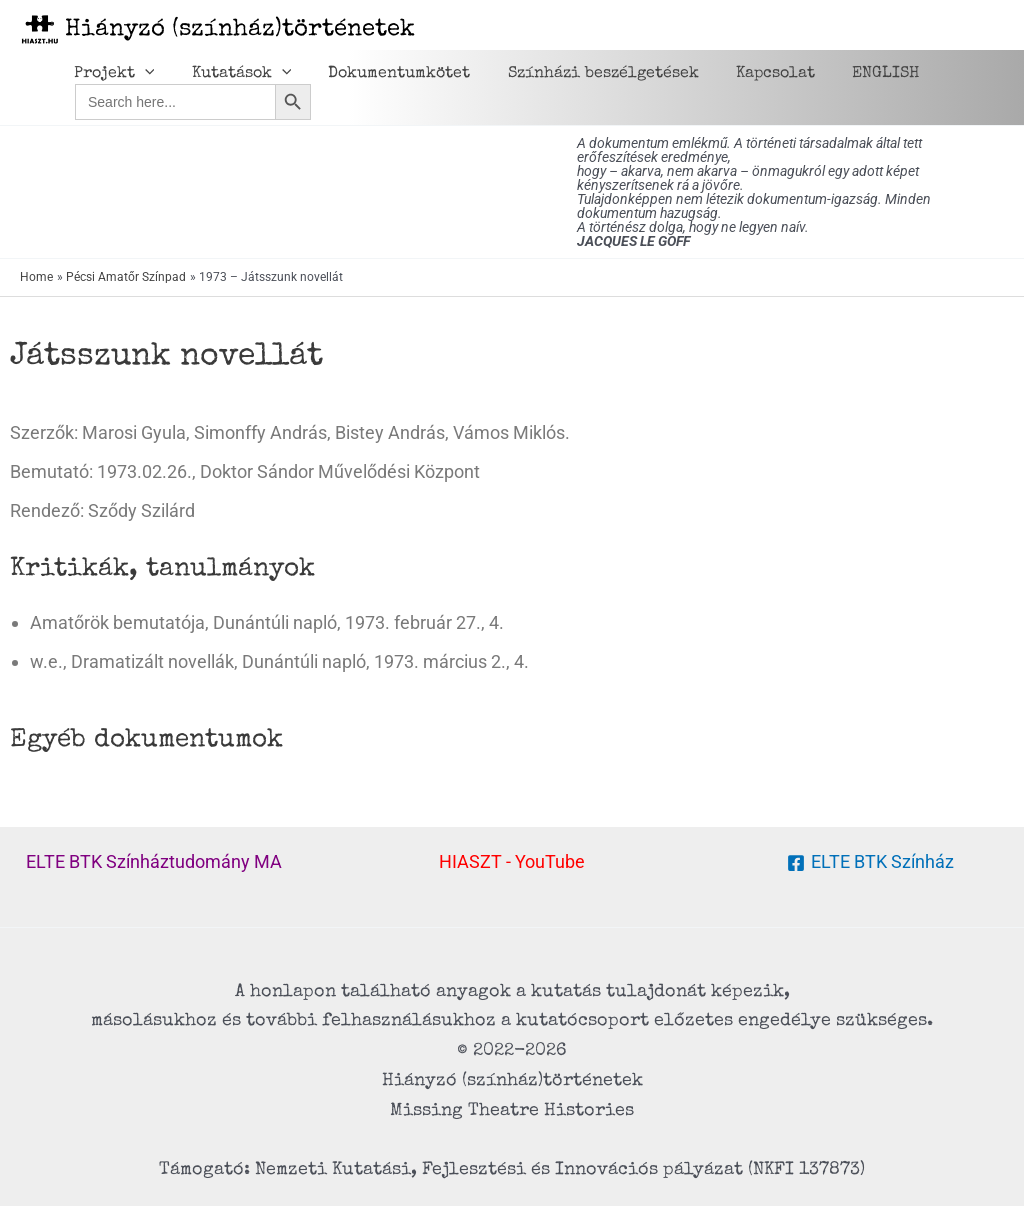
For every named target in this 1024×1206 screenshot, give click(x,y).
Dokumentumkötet (386, 74)
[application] (142, 74)
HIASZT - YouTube (512, 861)
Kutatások (234, 74)
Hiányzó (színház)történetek (240, 30)
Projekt (111, 74)
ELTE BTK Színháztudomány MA (154, 861)
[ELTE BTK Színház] (869, 863)
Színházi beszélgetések (584, 74)
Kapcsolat (751, 74)
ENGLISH (856, 74)
